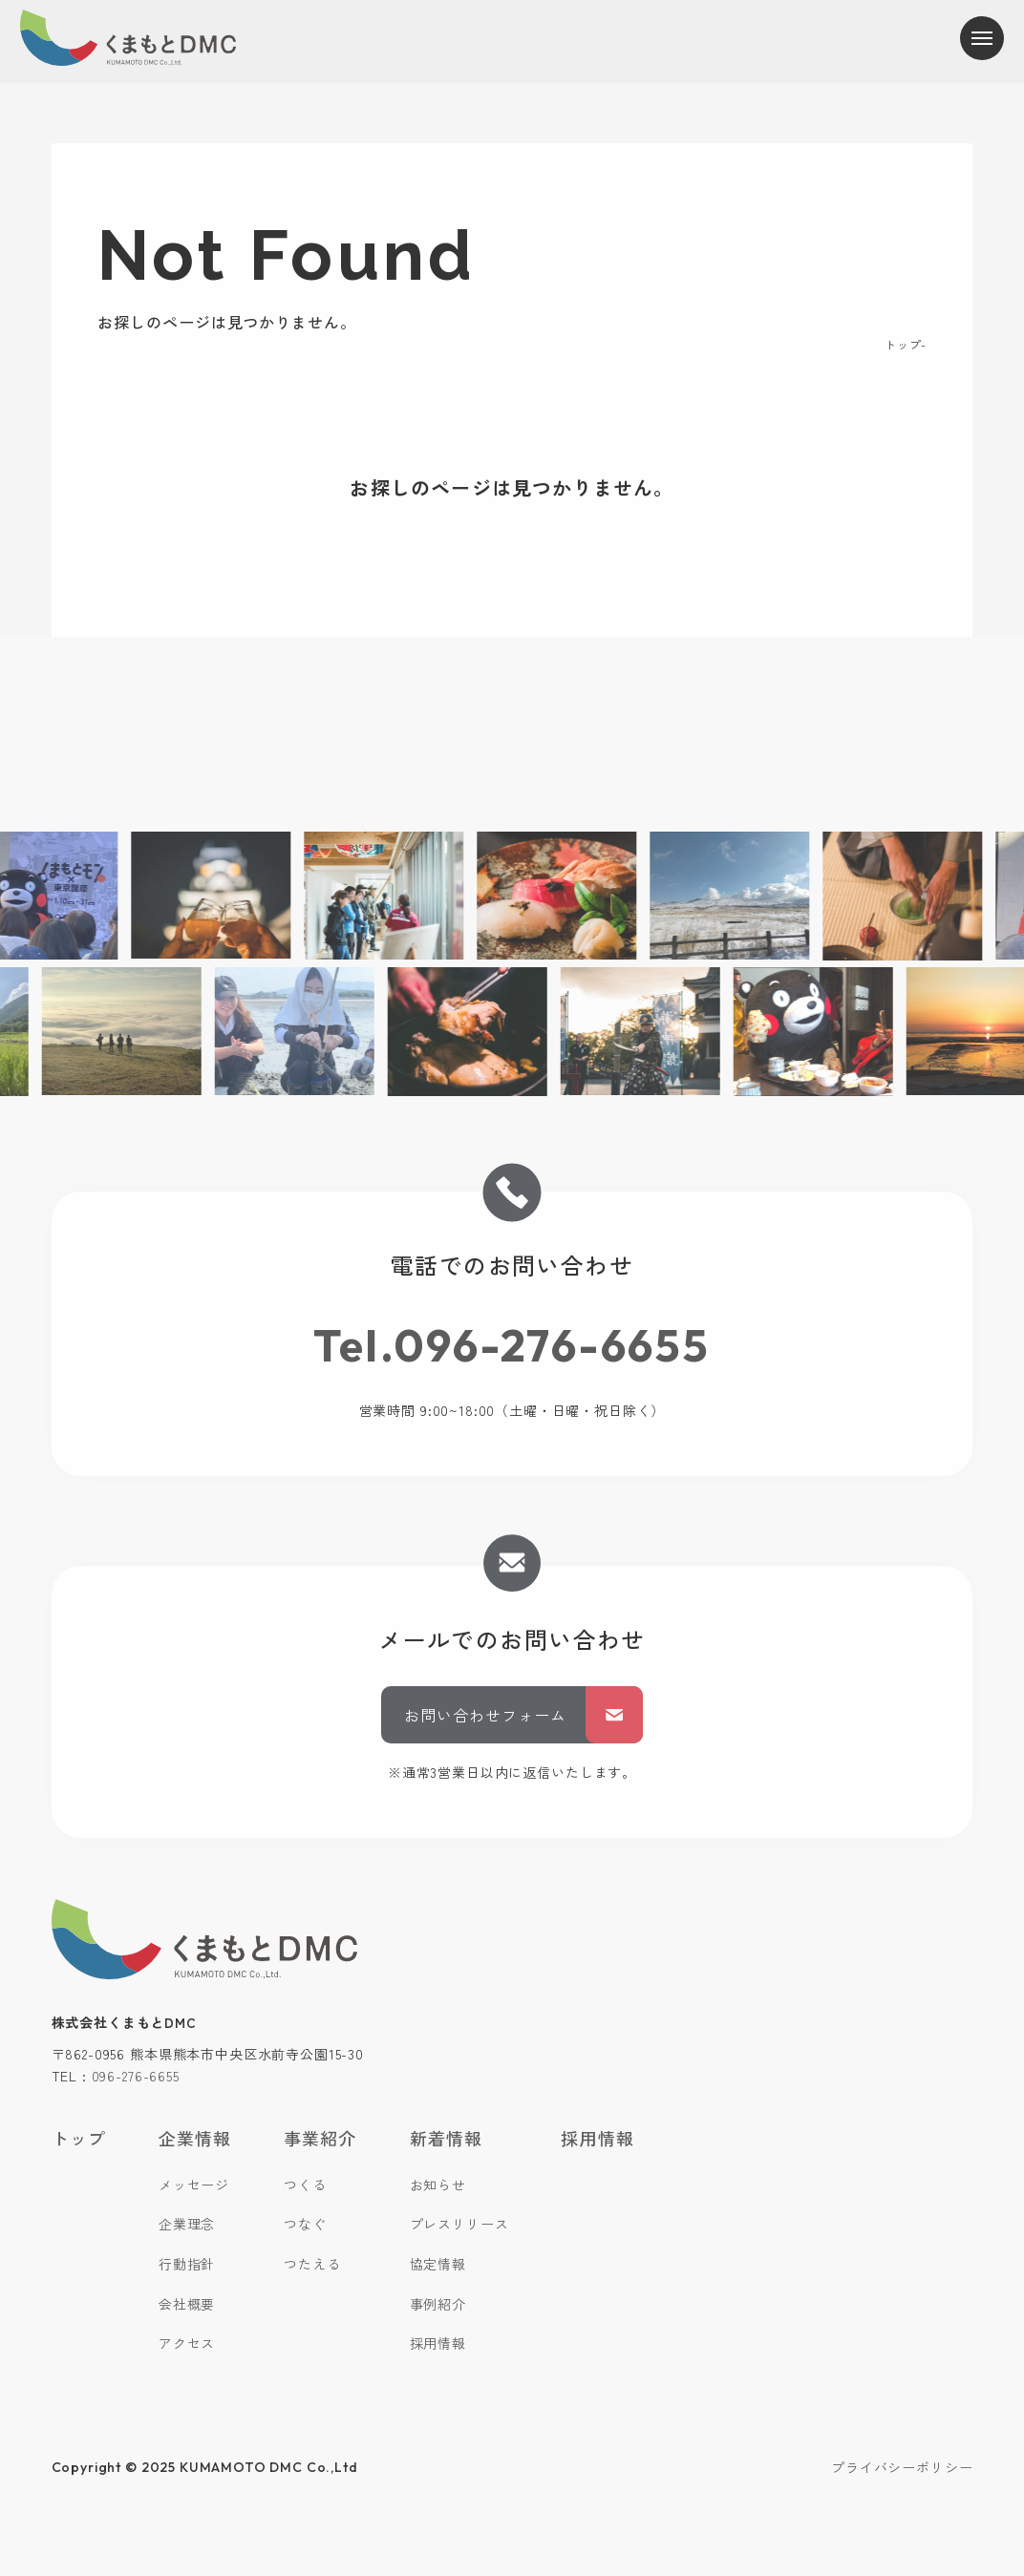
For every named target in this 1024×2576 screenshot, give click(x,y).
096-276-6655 (136, 2075)
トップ (903, 344)
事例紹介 (438, 2303)
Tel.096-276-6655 (511, 1345)
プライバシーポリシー (901, 2467)
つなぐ (305, 2223)
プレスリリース (459, 2223)
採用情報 (438, 2343)
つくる (305, 2184)
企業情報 (195, 2137)
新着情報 (446, 2137)
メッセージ (194, 2184)
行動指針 (187, 2263)
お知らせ (438, 2184)
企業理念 (187, 2223)
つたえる (312, 2263)
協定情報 (438, 2263)
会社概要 (187, 2303)
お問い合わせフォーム (523, 1714)
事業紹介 (320, 2137)
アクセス (187, 2343)
